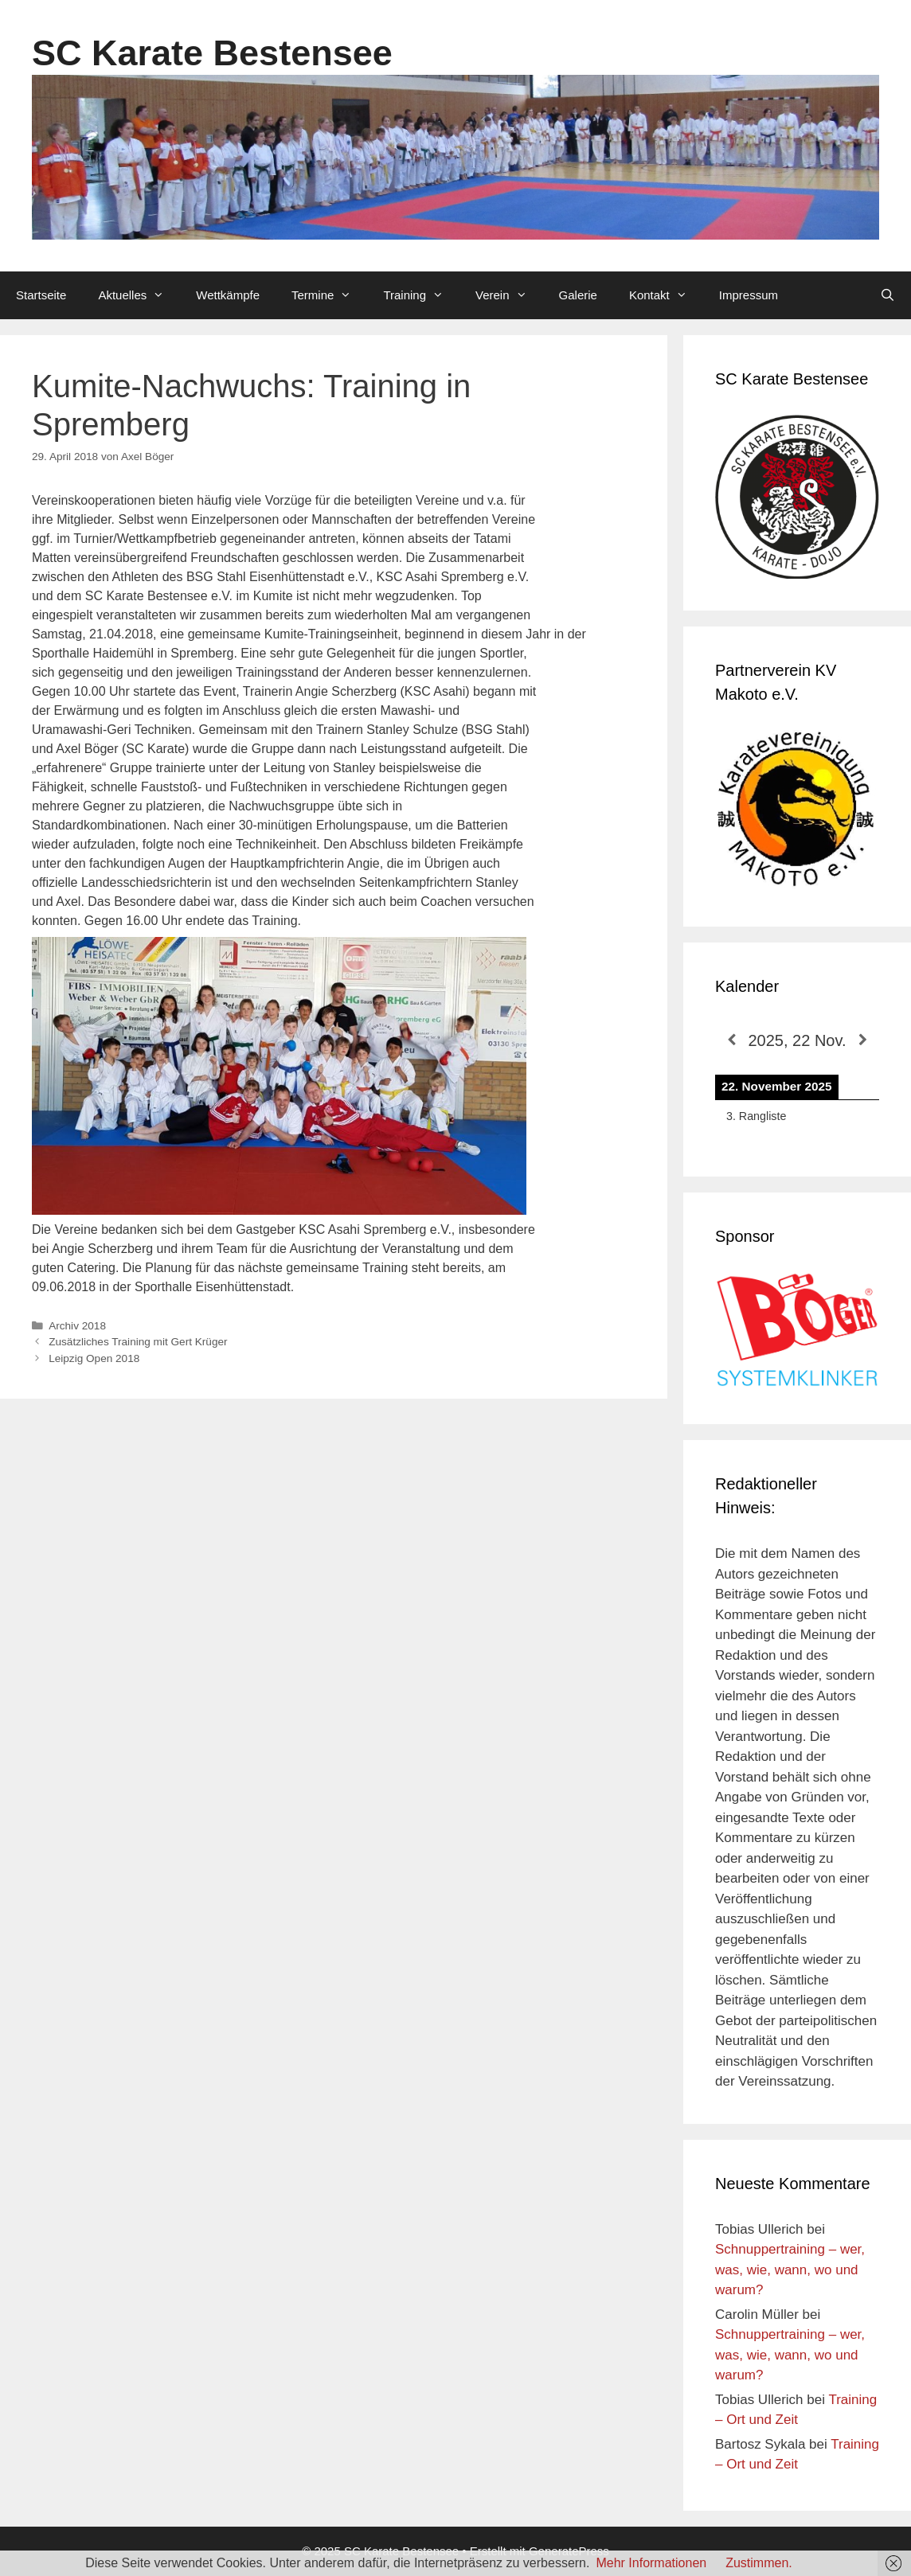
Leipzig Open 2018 (94, 1358)
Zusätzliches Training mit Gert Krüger (138, 1342)
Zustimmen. (758, 2563)
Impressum (748, 295)
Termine (329, 295)
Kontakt (666, 295)
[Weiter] (862, 1040)
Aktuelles (139, 295)
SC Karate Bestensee (212, 53)
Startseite (41, 295)
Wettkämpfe (228, 295)
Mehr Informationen (651, 2563)
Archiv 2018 (77, 1326)
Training (421, 295)
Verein (509, 295)
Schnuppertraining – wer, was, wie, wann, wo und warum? (790, 2269)
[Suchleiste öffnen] (887, 295)
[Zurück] (731, 1040)
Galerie (578, 295)
